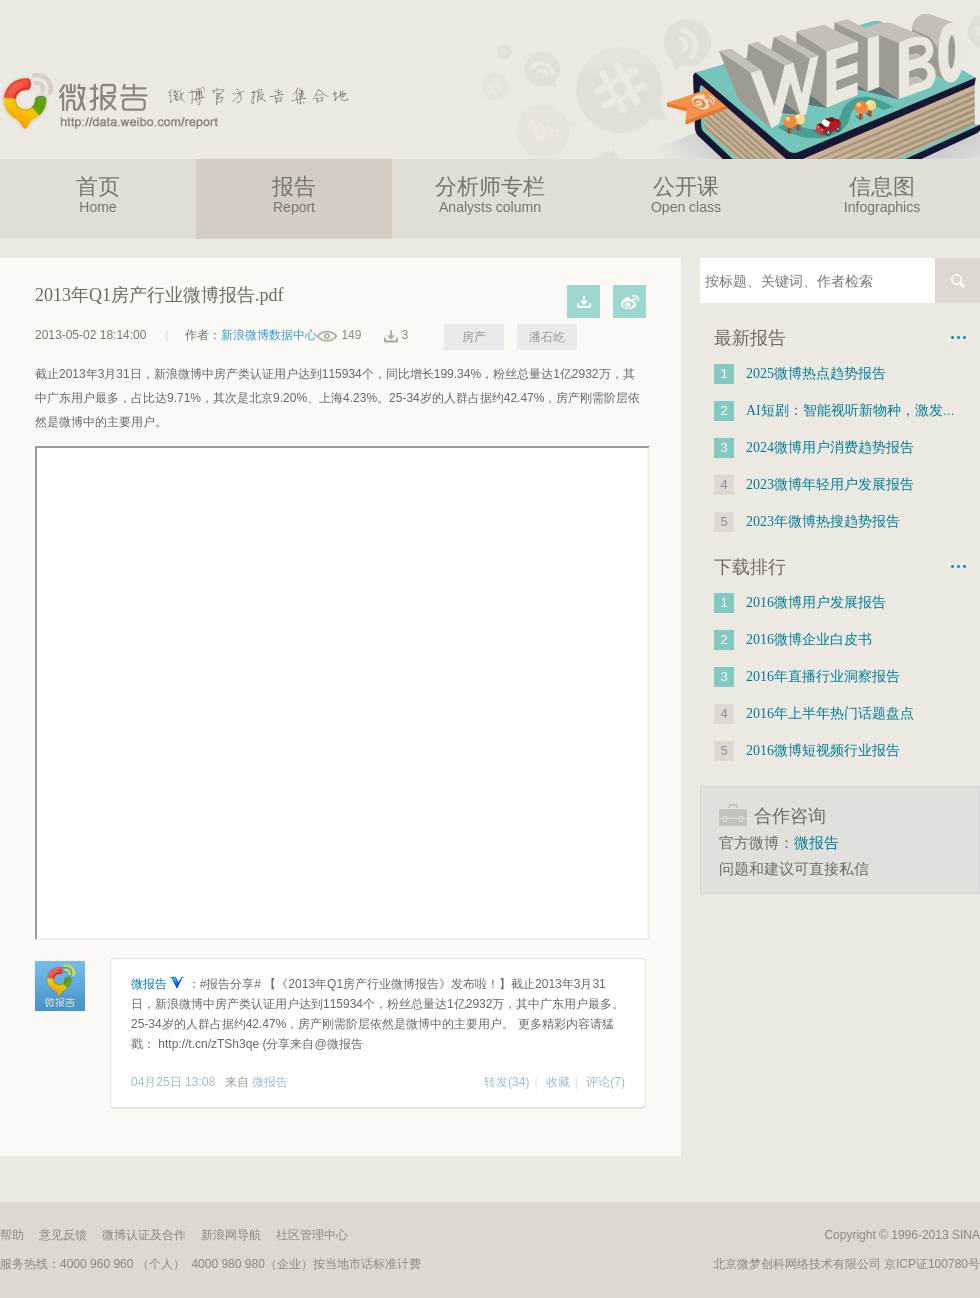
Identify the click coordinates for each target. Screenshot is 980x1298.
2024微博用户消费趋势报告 (830, 447)
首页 (98, 195)
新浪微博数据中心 (269, 335)
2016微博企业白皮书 (809, 639)
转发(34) (506, 1082)
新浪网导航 (231, 1235)
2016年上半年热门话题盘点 (830, 713)
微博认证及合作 (144, 1235)
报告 (294, 195)
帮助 (12, 1235)
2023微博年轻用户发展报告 (830, 484)
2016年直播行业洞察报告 (823, 676)
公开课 (686, 195)
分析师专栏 (490, 195)
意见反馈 (63, 1235)
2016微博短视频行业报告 (823, 750)
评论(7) (605, 1082)
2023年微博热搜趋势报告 (823, 521)
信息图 (882, 195)
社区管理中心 (312, 1235)
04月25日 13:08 (173, 1082)
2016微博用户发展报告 (816, 602)
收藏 (558, 1082)
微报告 (150, 984)
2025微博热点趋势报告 (816, 373)
